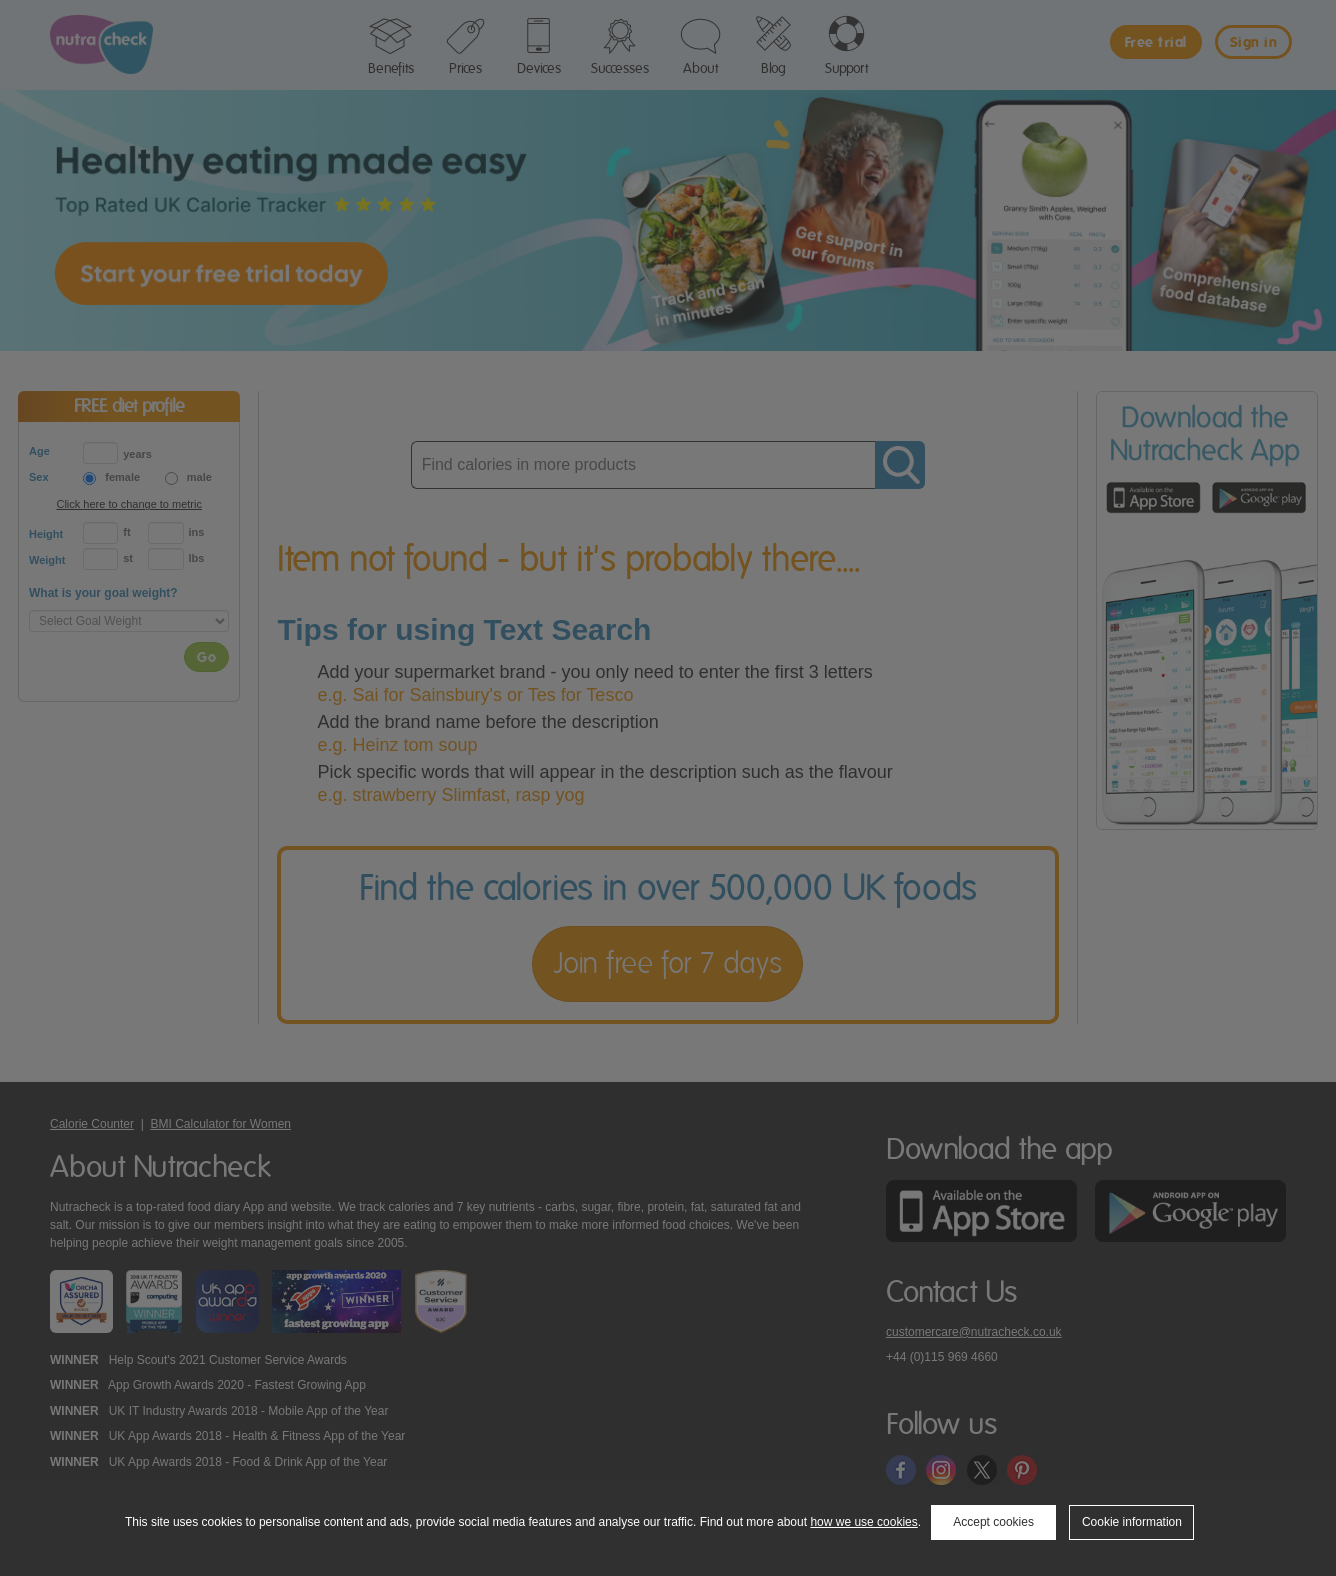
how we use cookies (863, 1522)
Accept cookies (993, 1522)
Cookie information (1132, 1522)
